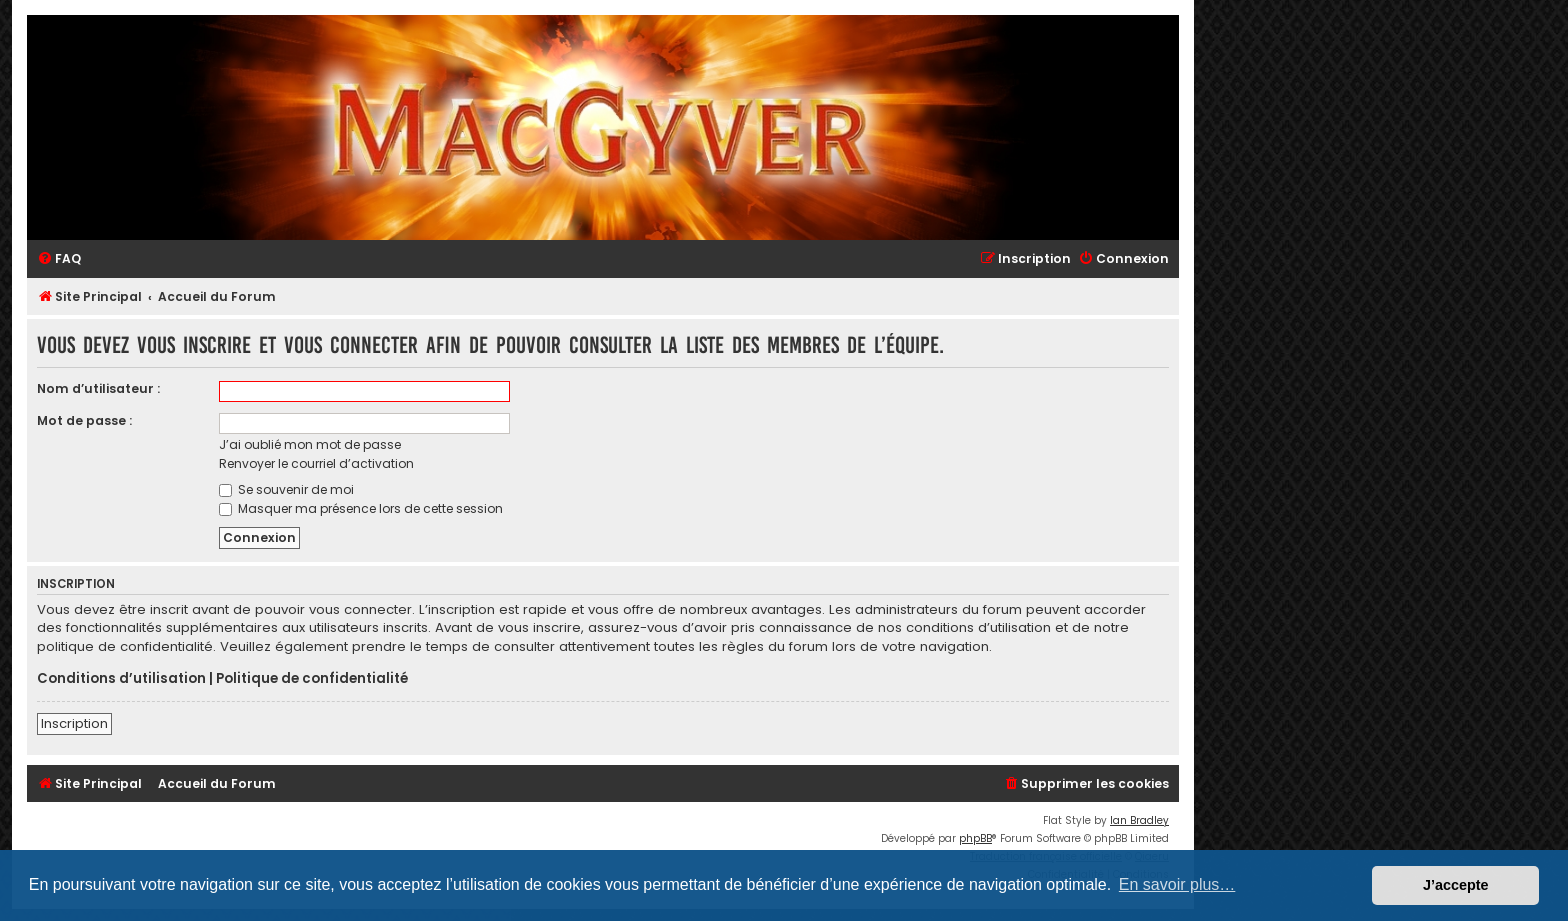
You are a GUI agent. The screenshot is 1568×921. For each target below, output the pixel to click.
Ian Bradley (1139, 820)
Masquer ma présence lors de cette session (361, 508)
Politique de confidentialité (312, 679)
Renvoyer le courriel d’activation (316, 463)
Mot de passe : (84, 420)
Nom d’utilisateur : (98, 388)
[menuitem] (59, 259)
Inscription (74, 723)
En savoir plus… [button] (1177, 884)
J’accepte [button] (1456, 885)
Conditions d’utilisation (121, 679)
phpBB (975, 838)
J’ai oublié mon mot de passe (310, 444)
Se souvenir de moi (286, 489)
